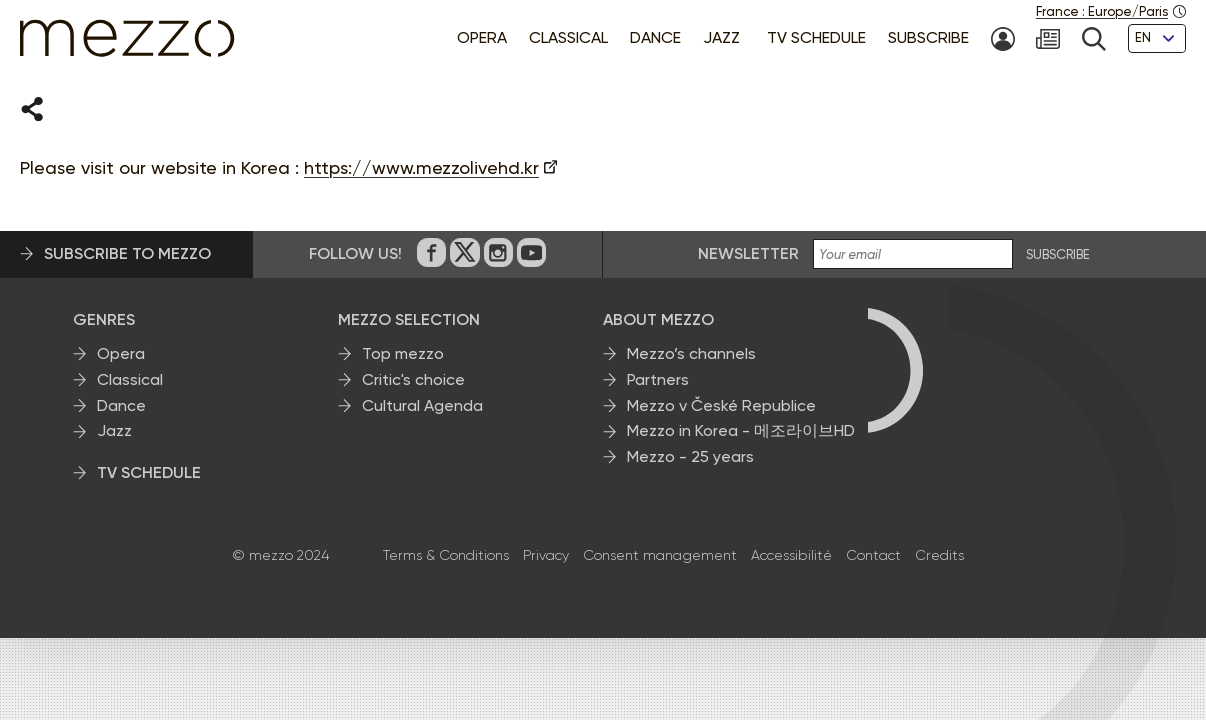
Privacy (546, 556)
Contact (873, 556)
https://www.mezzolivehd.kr (421, 168)
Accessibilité (791, 556)
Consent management (660, 556)
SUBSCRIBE (1058, 256)
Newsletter (748, 254)
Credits (939, 556)
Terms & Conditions (446, 556)
